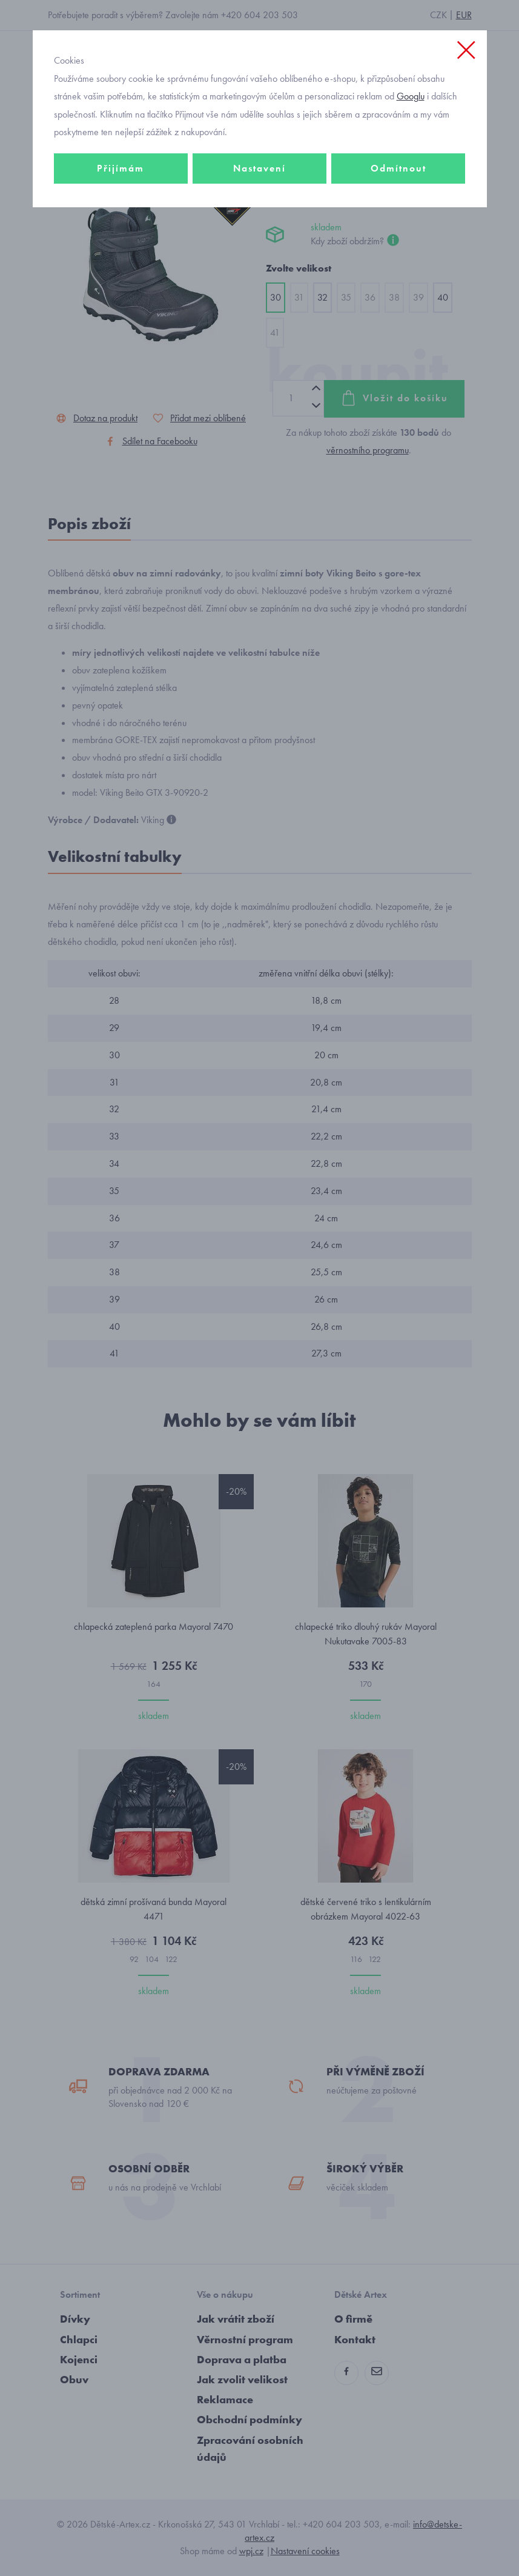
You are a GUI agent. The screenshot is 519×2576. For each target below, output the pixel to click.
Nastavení (259, 168)
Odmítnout (398, 168)
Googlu (411, 96)
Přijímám (120, 168)
